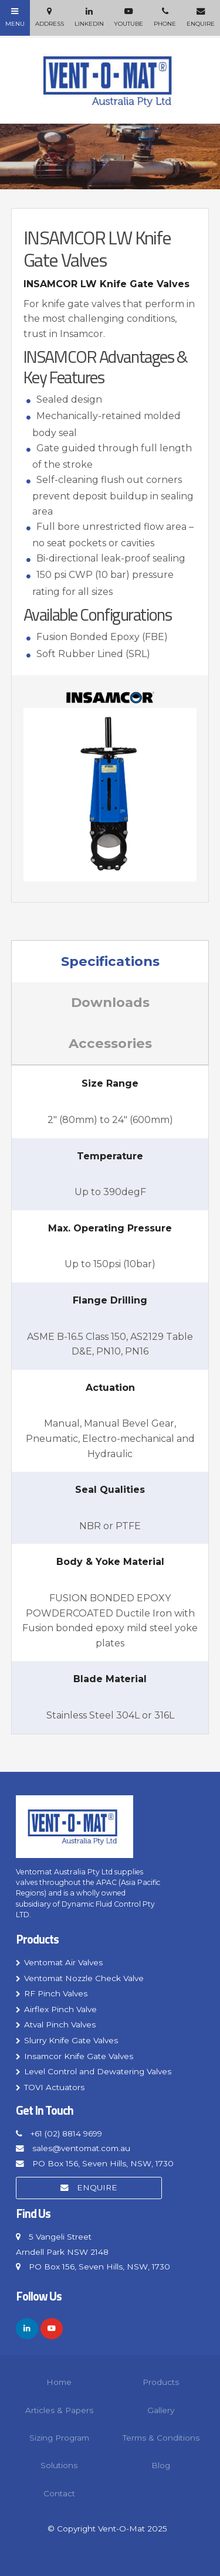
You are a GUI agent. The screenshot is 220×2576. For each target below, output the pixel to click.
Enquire (97, 2187)
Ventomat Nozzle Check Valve (84, 1978)
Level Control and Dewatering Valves (97, 2071)
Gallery (160, 2410)
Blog (160, 2465)
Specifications (110, 961)
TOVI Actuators (54, 2087)
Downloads (110, 1002)
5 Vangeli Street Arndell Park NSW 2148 (62, 2244)
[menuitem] (59, 2382)
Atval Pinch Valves (60, 2024)
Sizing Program (59, 2437)
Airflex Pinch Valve (60, 2009)
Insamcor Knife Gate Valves (78, 2056)
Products (37, 1940)
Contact (59, 2493)
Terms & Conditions (161, 2437)
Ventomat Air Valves (63, 1962)
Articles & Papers (59, 2410)
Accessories (110, 1043)
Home (59, 2382)
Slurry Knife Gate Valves (71, 2040)
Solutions (58, 2465)
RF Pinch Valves (55, 1993)
